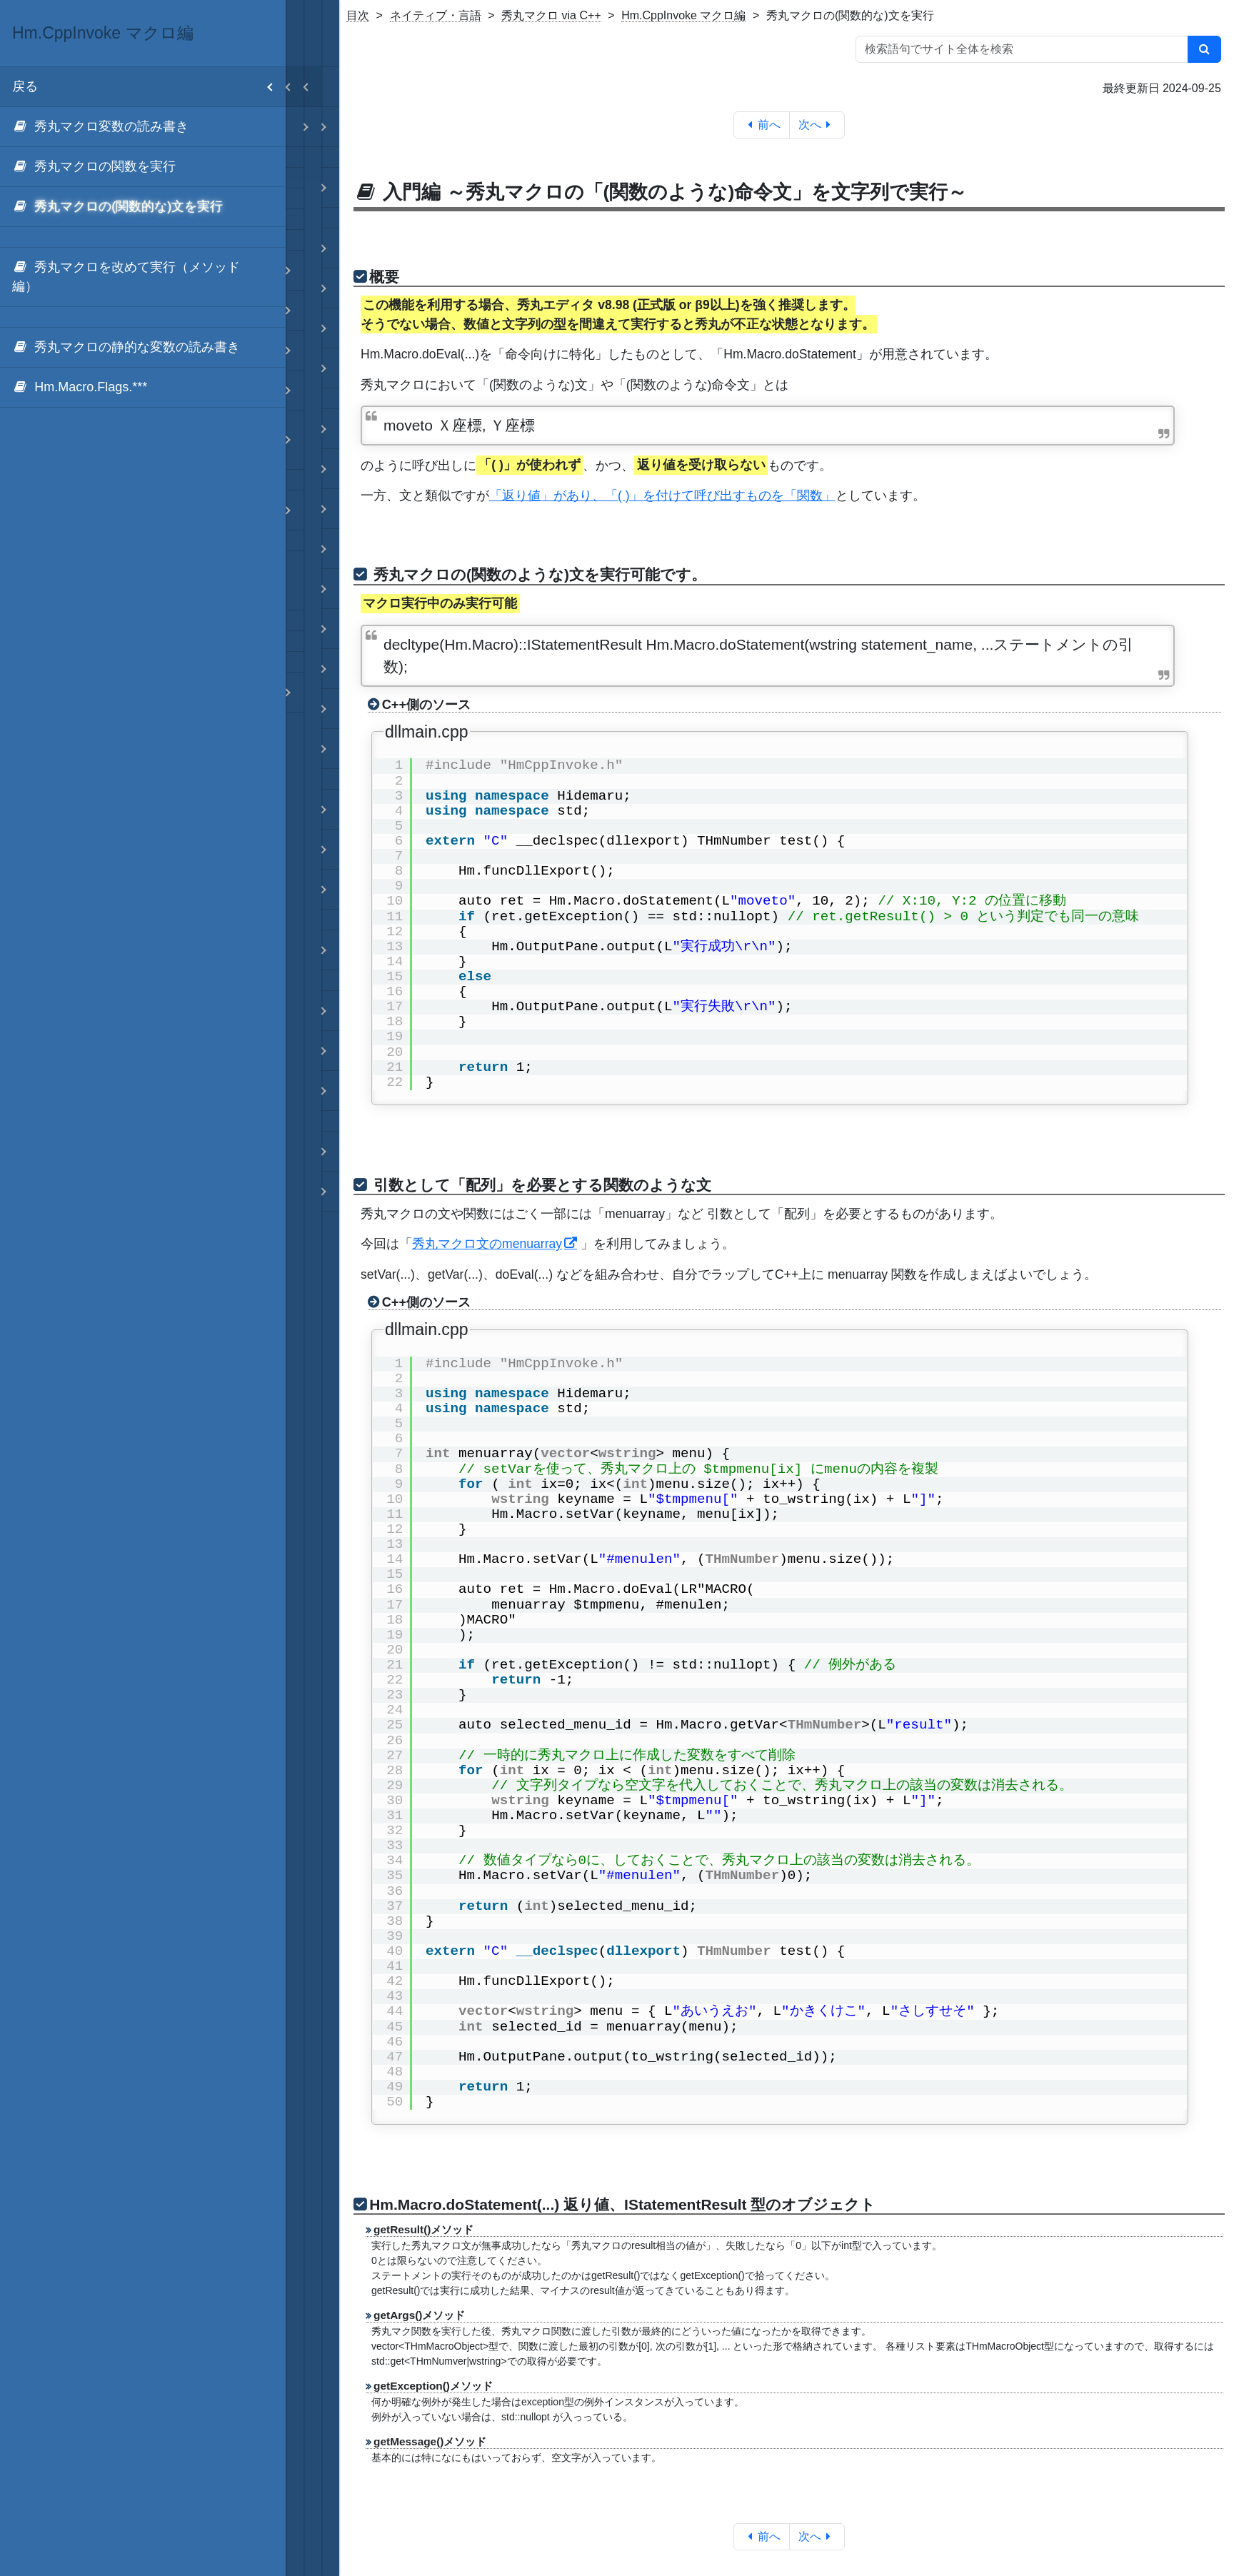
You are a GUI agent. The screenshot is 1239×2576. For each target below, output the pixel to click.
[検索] (1204, 49)
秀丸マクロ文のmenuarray (487, 1244)
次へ (817, 125)
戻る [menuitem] (149, 86)
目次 (357, 15)
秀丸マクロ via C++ (551, 15)
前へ (762, 125)
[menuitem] (143, 127)
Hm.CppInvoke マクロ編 (683, 15)
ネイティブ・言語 (435, 15)
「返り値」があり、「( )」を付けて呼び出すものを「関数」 (662, 495)
